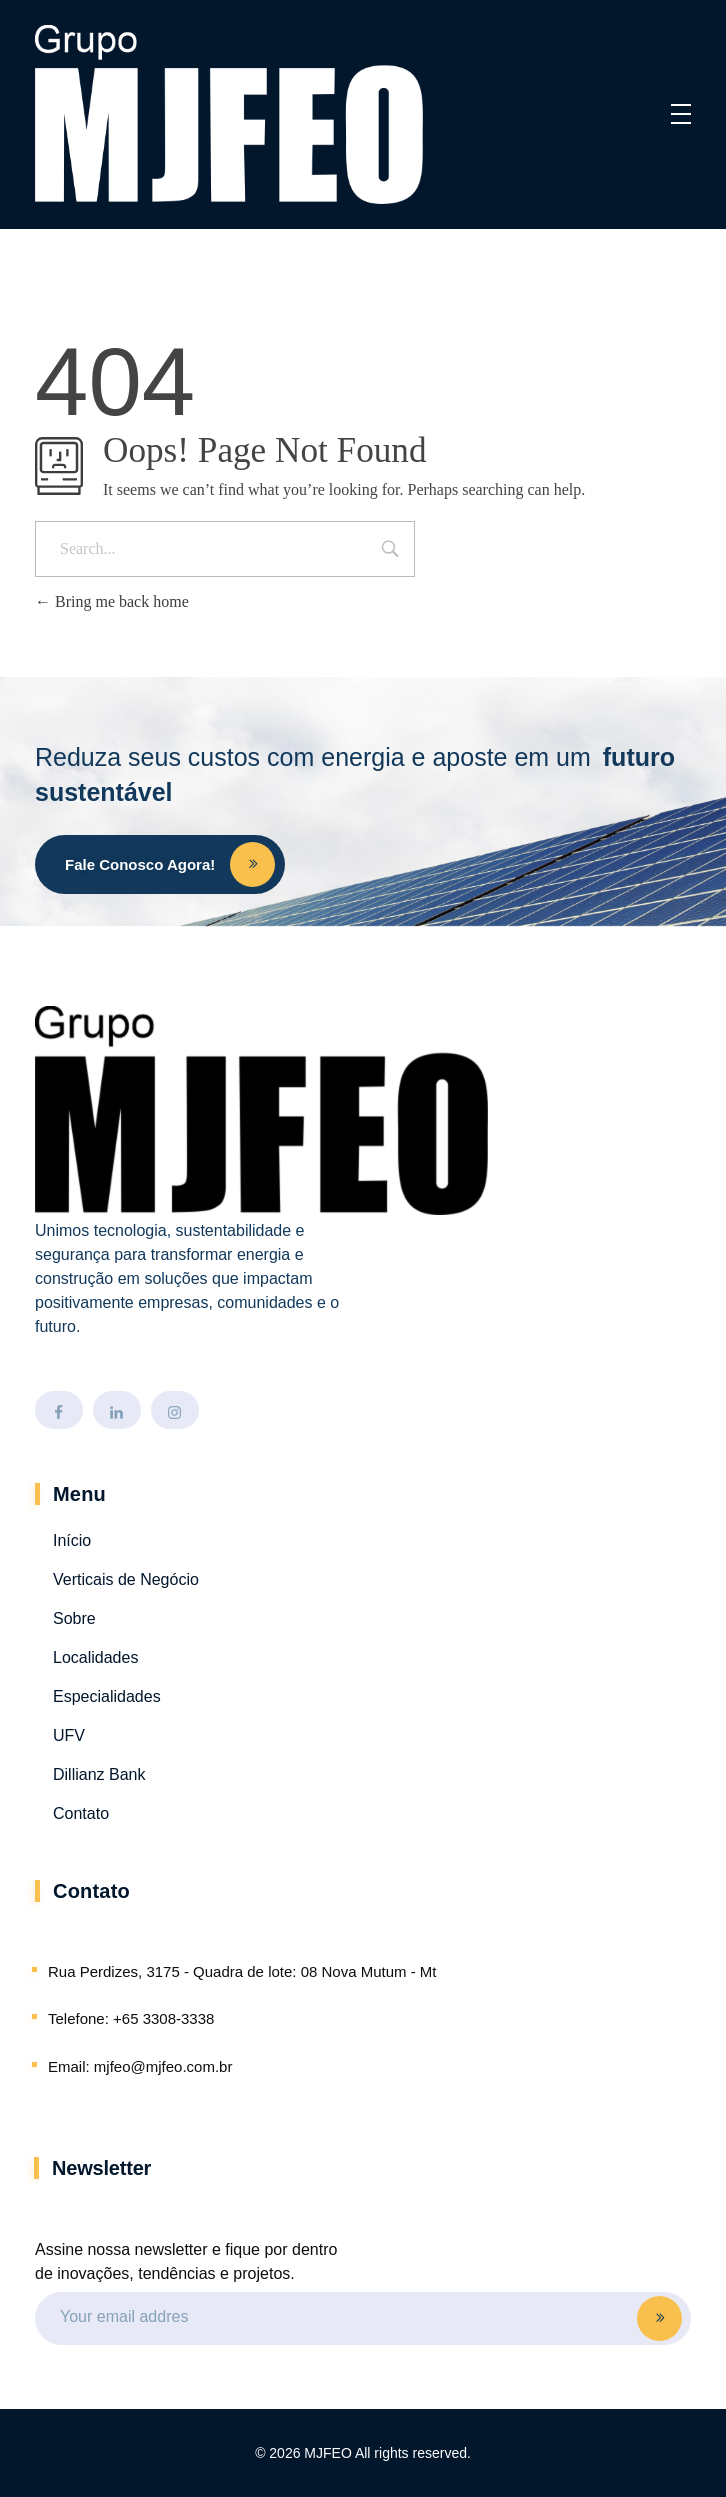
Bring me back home (112, 601)
